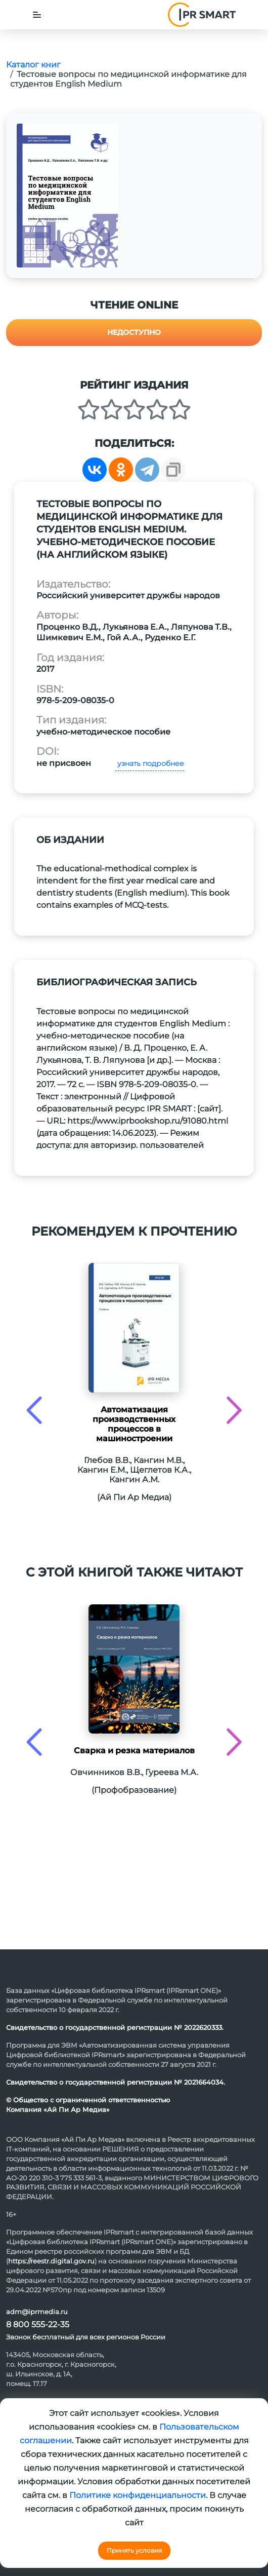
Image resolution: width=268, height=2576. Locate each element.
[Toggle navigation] (37, 14)
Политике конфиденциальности (137, 2495)
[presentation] (34, 1410)
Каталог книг (33, 64)
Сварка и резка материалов (134, 1750)
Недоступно (134, 332)
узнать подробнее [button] (149, 763)
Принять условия (134, 2550)
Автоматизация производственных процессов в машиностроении (134, 1424)
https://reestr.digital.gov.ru (51, 2261)
